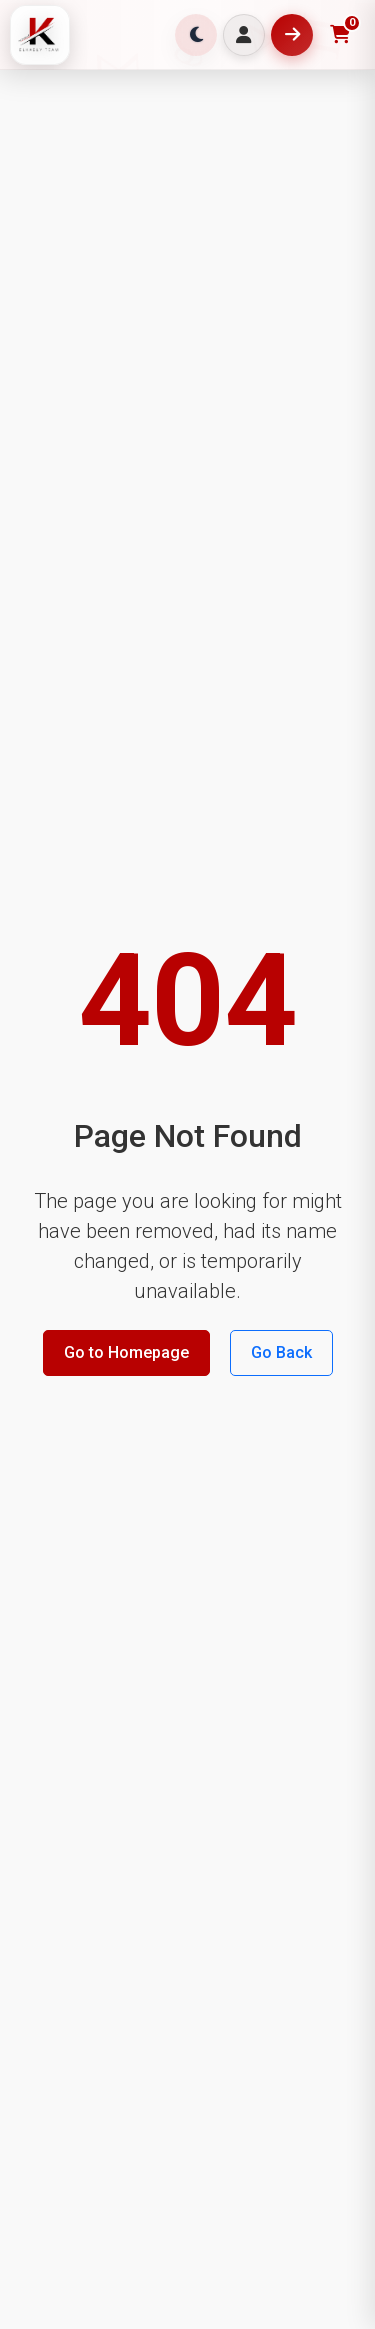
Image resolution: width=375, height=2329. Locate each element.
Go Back (281, 1352)
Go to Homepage (126, 1352)
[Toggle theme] (196, 35)
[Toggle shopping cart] (340, 35)
